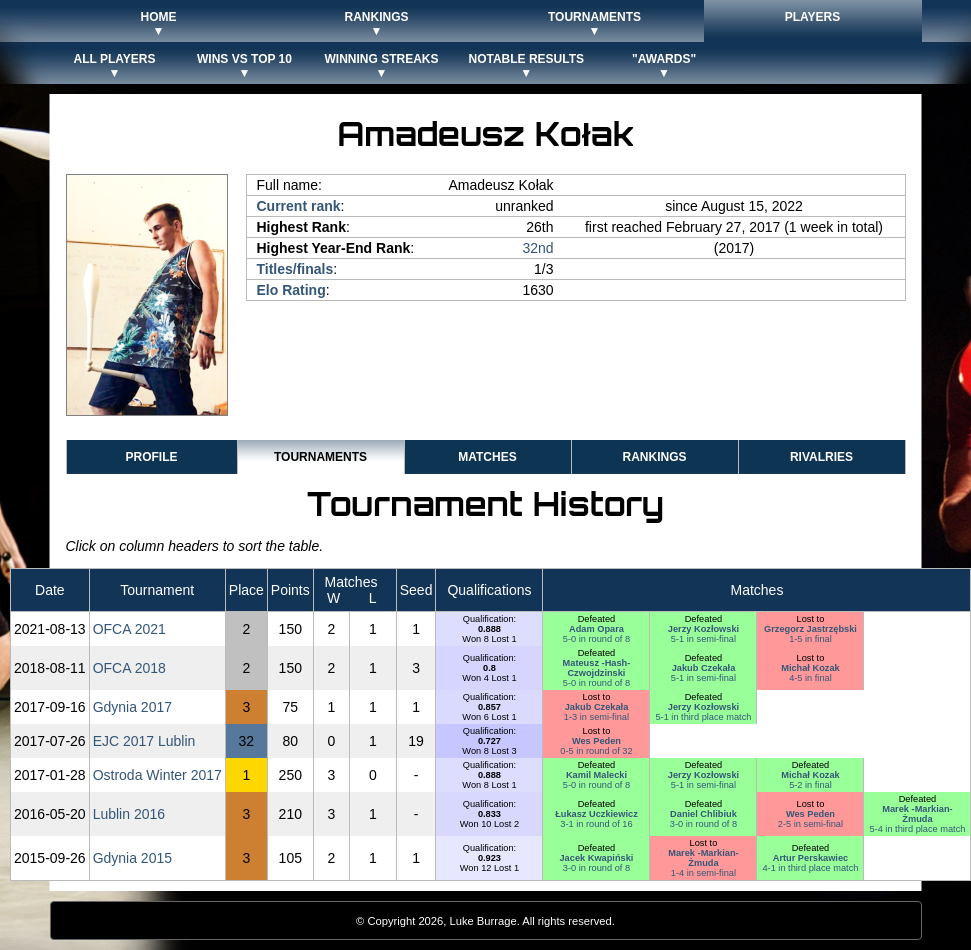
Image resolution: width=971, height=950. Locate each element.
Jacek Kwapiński (596, 858)
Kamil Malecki (596, 775)
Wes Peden (596, 741)
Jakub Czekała (704, 668)
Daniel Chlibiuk (703, 814)
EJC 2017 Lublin (144, 741)
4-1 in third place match (810, 868)
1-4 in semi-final (703, 873)
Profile (151, 457)
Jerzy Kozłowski (703, 629)
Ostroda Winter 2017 (157, 775)
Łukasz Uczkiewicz (596, 814)
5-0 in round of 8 (596, 639)
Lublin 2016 (129, 814)
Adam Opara (596, 629)
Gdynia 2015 (132, 858)
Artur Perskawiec (810, 858)
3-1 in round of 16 (596, 824)
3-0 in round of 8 (703, 824)
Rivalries (821, 457)
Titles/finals (295, 269)
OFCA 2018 (129, 668)
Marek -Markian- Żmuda (917, 814)
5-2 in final (810, 785)
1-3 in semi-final (596, 717)
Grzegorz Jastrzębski (810, 629)
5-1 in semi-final (703, 639)
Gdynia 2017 (132, 707)
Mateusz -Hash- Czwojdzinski (597, 668)
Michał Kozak (810, 668)
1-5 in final (810, 639)
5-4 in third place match (917, 829)
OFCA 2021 (129, 629)
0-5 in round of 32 (596, 751)
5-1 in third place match (703, 717)
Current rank (299, 206)
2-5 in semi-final (810, 824)
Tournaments (320, 457)
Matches (487, 457)
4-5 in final (810, 678)
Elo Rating (291, 290)
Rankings (654, 457)
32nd (537, 248)
